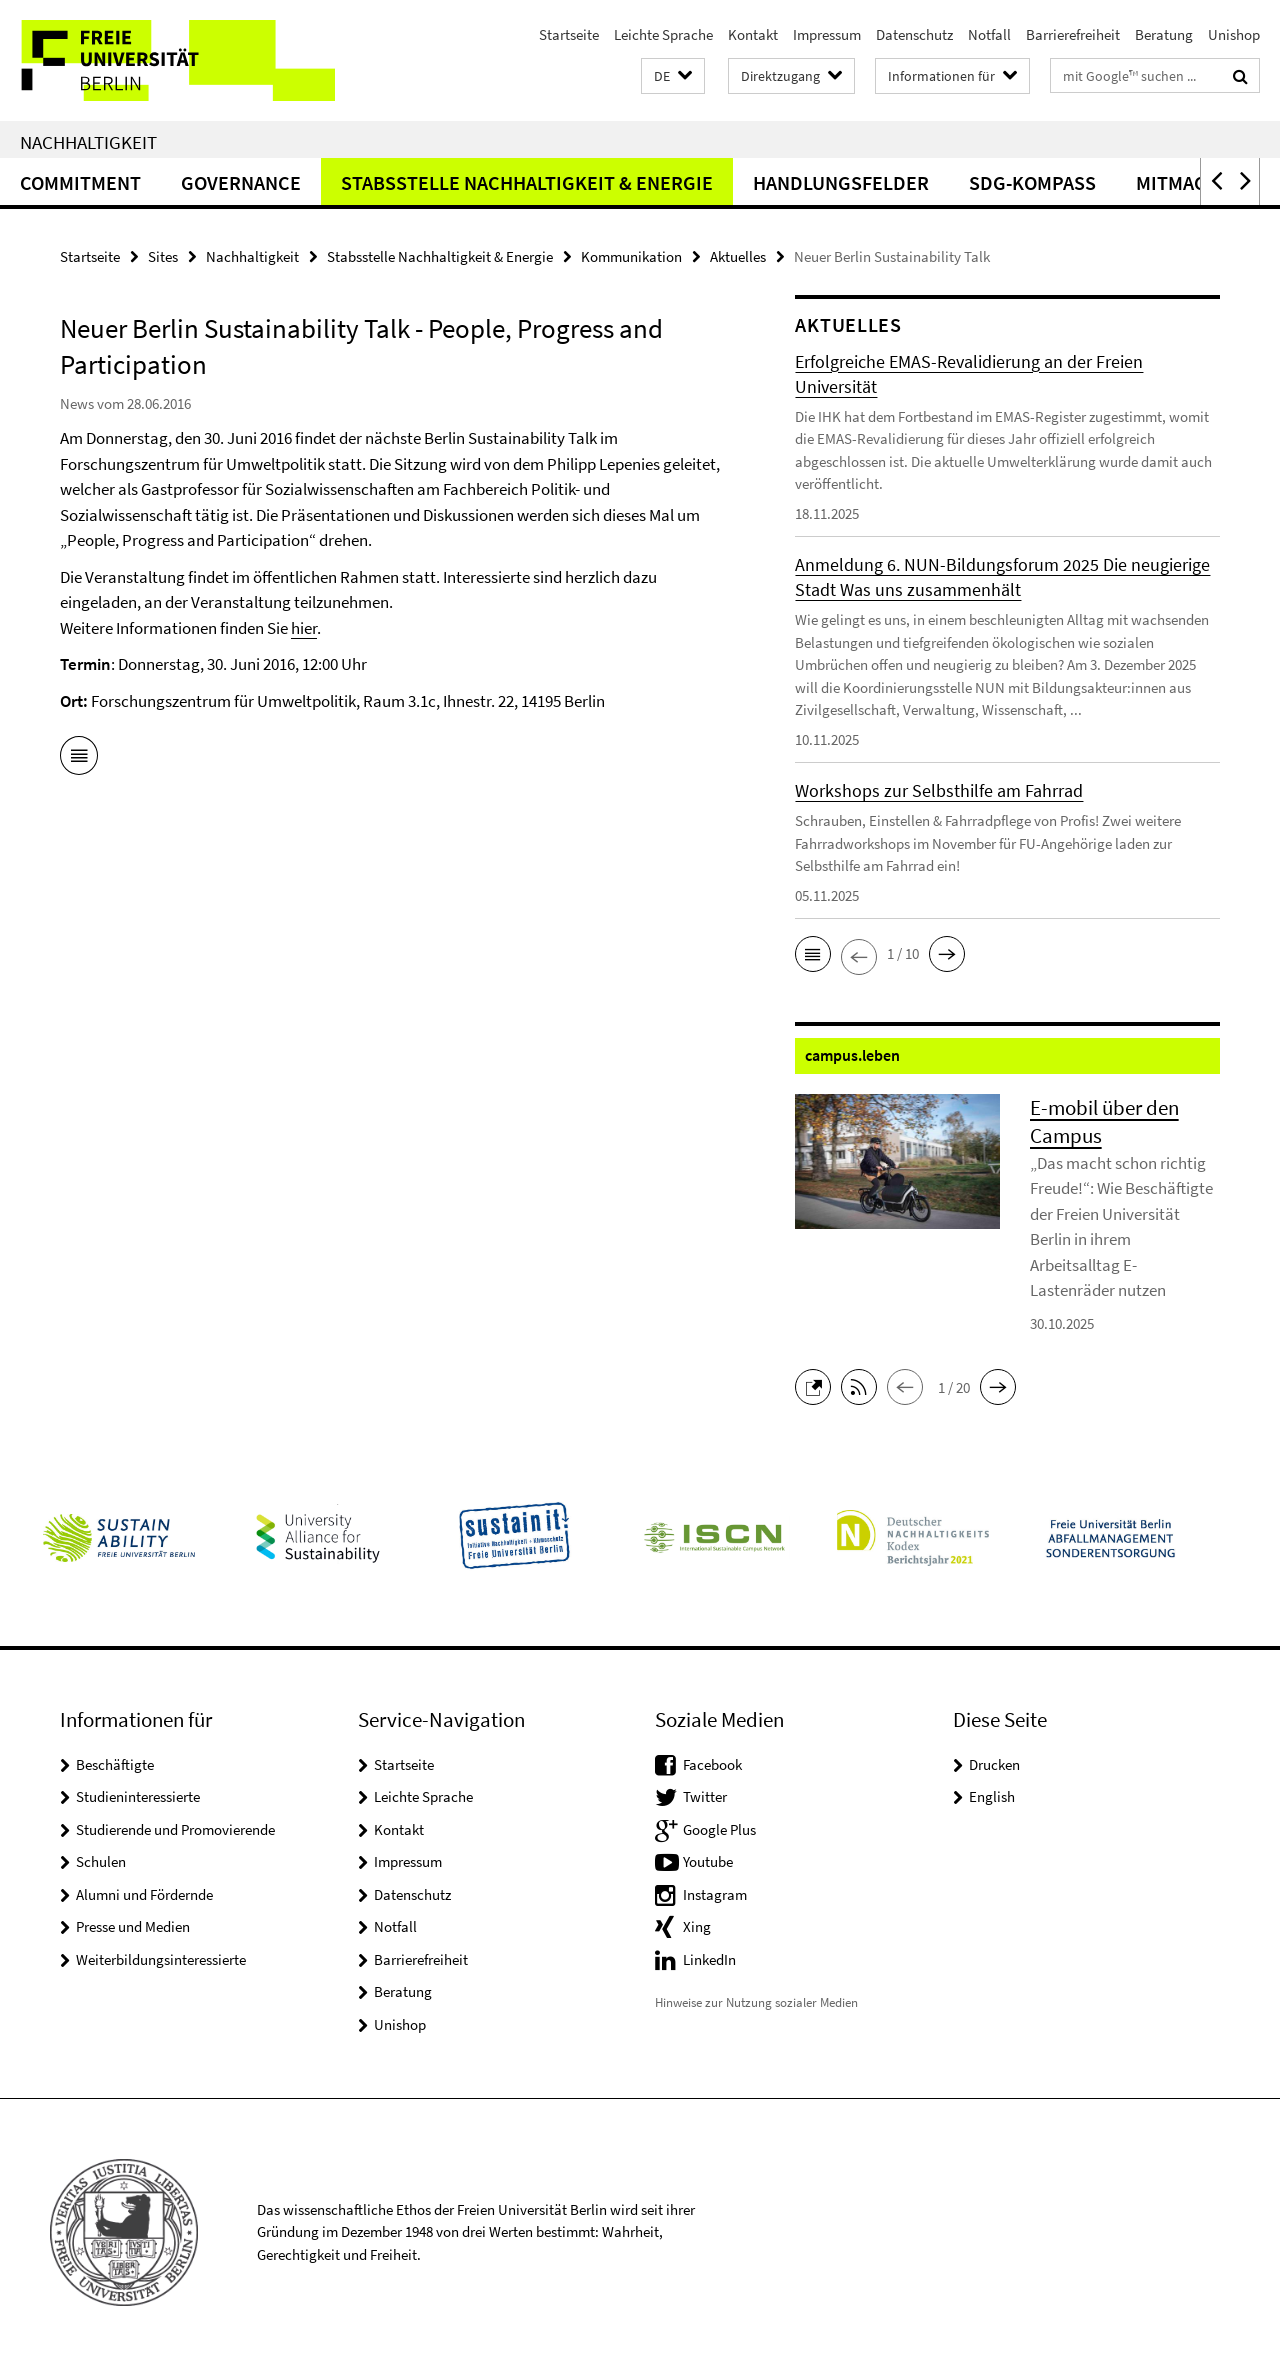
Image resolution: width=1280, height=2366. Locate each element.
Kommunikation (631, 256)
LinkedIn (709, 1959)
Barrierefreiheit (1073, 34)
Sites (163, 256)
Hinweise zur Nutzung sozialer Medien (756, 2002)
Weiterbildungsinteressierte (161, 1959)
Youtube (708, 1861)
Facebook (712, 1764)
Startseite (569, 34)
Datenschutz (914, 34)
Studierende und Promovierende (175, 1829)
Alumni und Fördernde (144, 1894)
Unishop (1234, 34)
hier (304, 628)
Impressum (827, 34)
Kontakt (753, 34)
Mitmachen (1189, 182)
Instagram (715, 1894)
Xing (697, 1926)
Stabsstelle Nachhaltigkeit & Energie (527, 182)
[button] (673, 76)
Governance (241, 182)
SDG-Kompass (1032, 182)
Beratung (1164, 34)
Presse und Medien (133, 1926)
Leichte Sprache (663, 34)
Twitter (705, 1796)
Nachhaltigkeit (88, 142)
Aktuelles (738, 256)
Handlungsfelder (841, 182)
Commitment (80, 182)
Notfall (989, 34)
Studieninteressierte (138, 1796)
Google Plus (719, 1829)
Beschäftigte (115, 1764)
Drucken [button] (994, 1764)
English (992, 1796)
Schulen (101, 1861)
